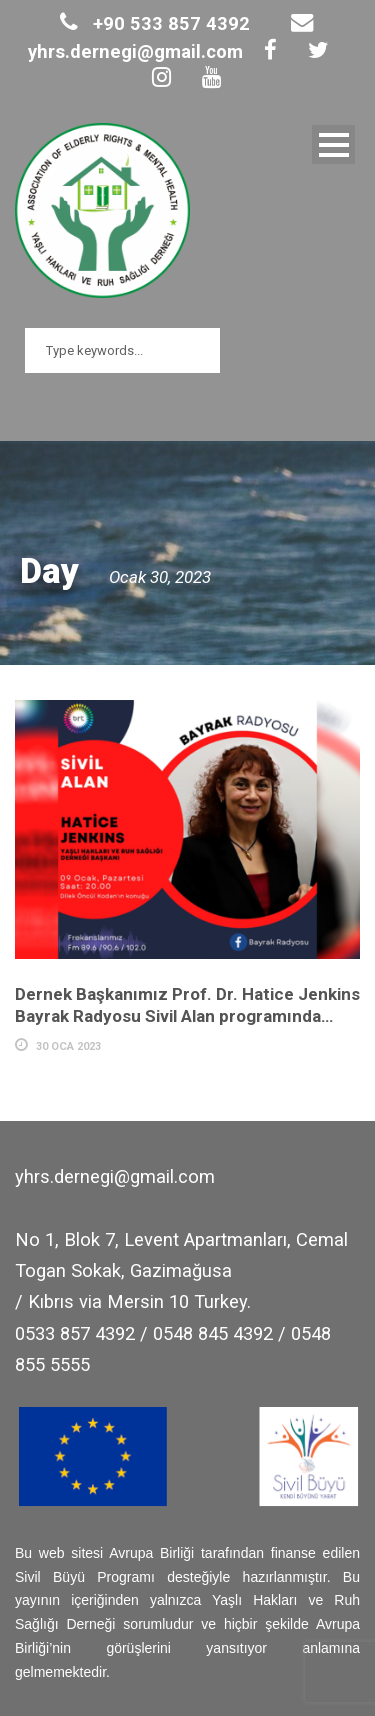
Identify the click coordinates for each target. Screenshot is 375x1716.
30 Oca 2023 (68, 1046)
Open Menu (333, 144)
